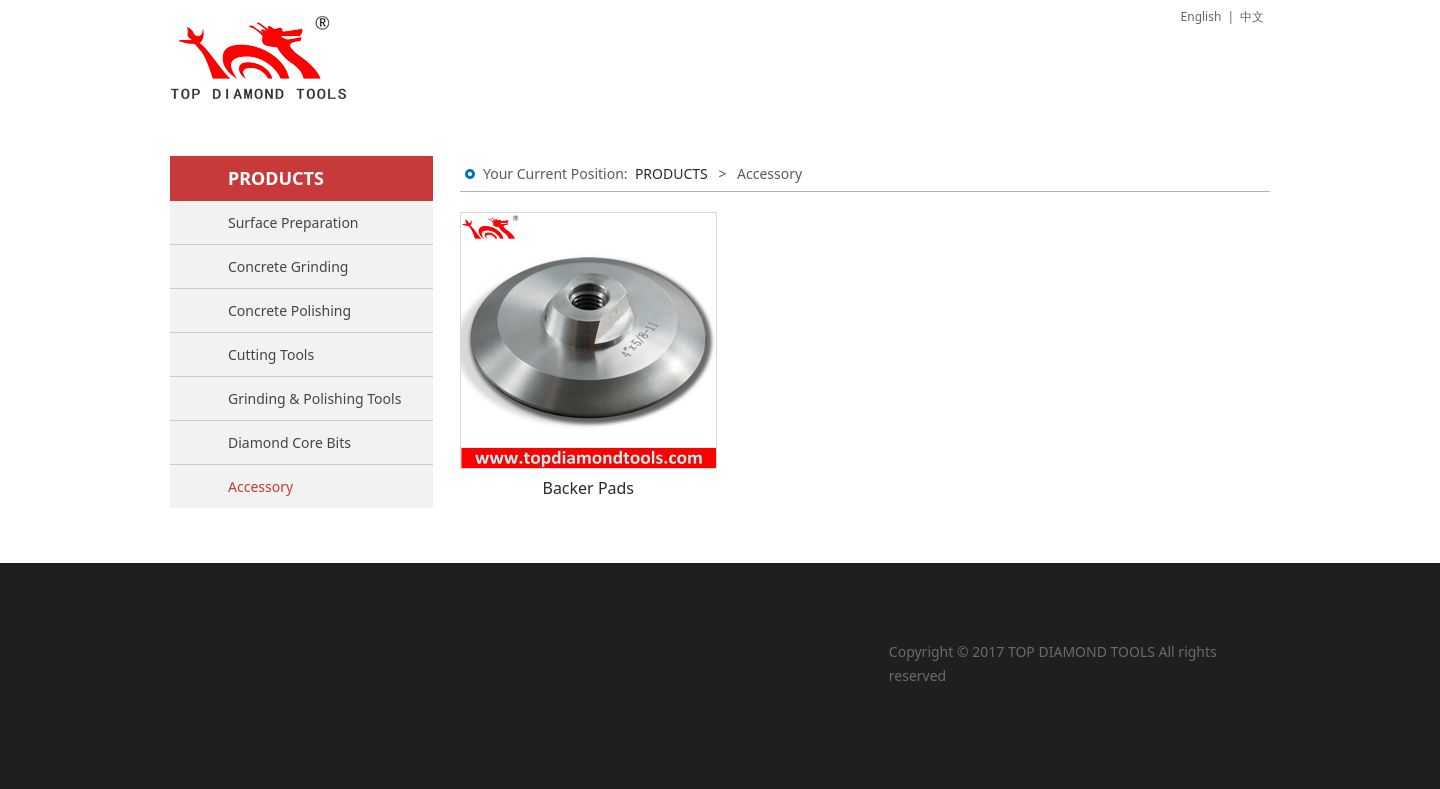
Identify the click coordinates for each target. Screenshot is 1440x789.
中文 (1252, 16)
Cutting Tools (271, 354)
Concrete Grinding (288, 266)
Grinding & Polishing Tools (314, 398)
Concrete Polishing (289, 310)
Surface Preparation (293, 222)
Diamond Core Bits (289, 442)
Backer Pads (588, 488)
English (1201, 16)
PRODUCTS (671, 173)
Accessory (260, 486)
